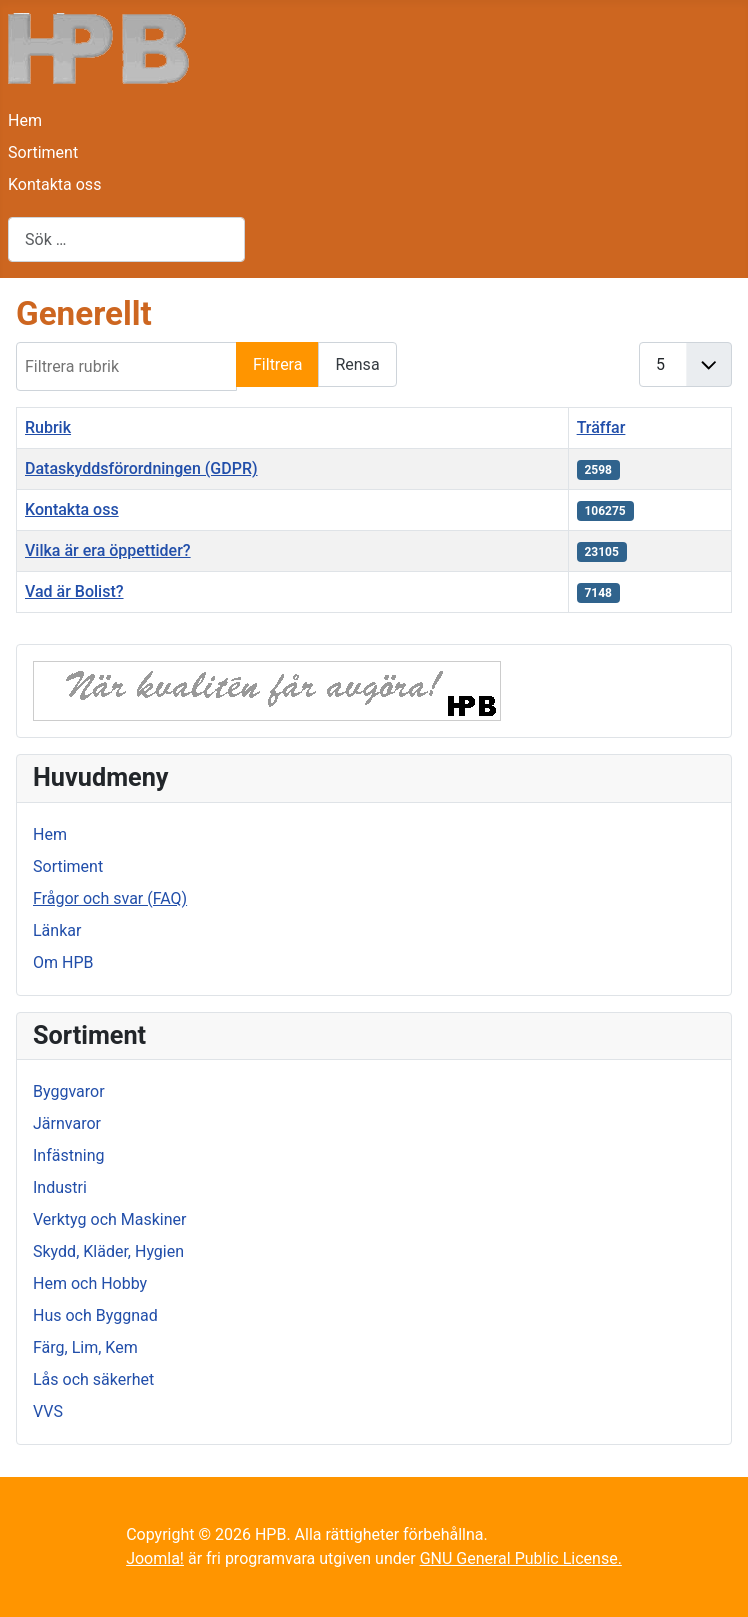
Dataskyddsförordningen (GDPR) (141, 468)
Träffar (601, 427)
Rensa (357, 364)
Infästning (69, 1155)
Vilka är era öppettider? (108, 550)
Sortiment (43, 152)
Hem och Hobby (90, 1283)
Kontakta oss (54, 184)
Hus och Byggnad (95, 1315)
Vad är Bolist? (74, 591)
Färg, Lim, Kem (85, 1347)
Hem (25, 120)
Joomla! (155, 1558)
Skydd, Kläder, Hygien (108, 1251)
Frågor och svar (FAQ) (110, 898)
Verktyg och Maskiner (109, 1219)
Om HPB (63, 962)
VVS (48, 1411)
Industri (60, 1187)
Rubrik (48, 427)
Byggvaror (69, 1091)
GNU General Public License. (521, 1558)
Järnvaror (67, 1123)
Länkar (57, 930)
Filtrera (277, 364)
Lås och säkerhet (93, 1379)
